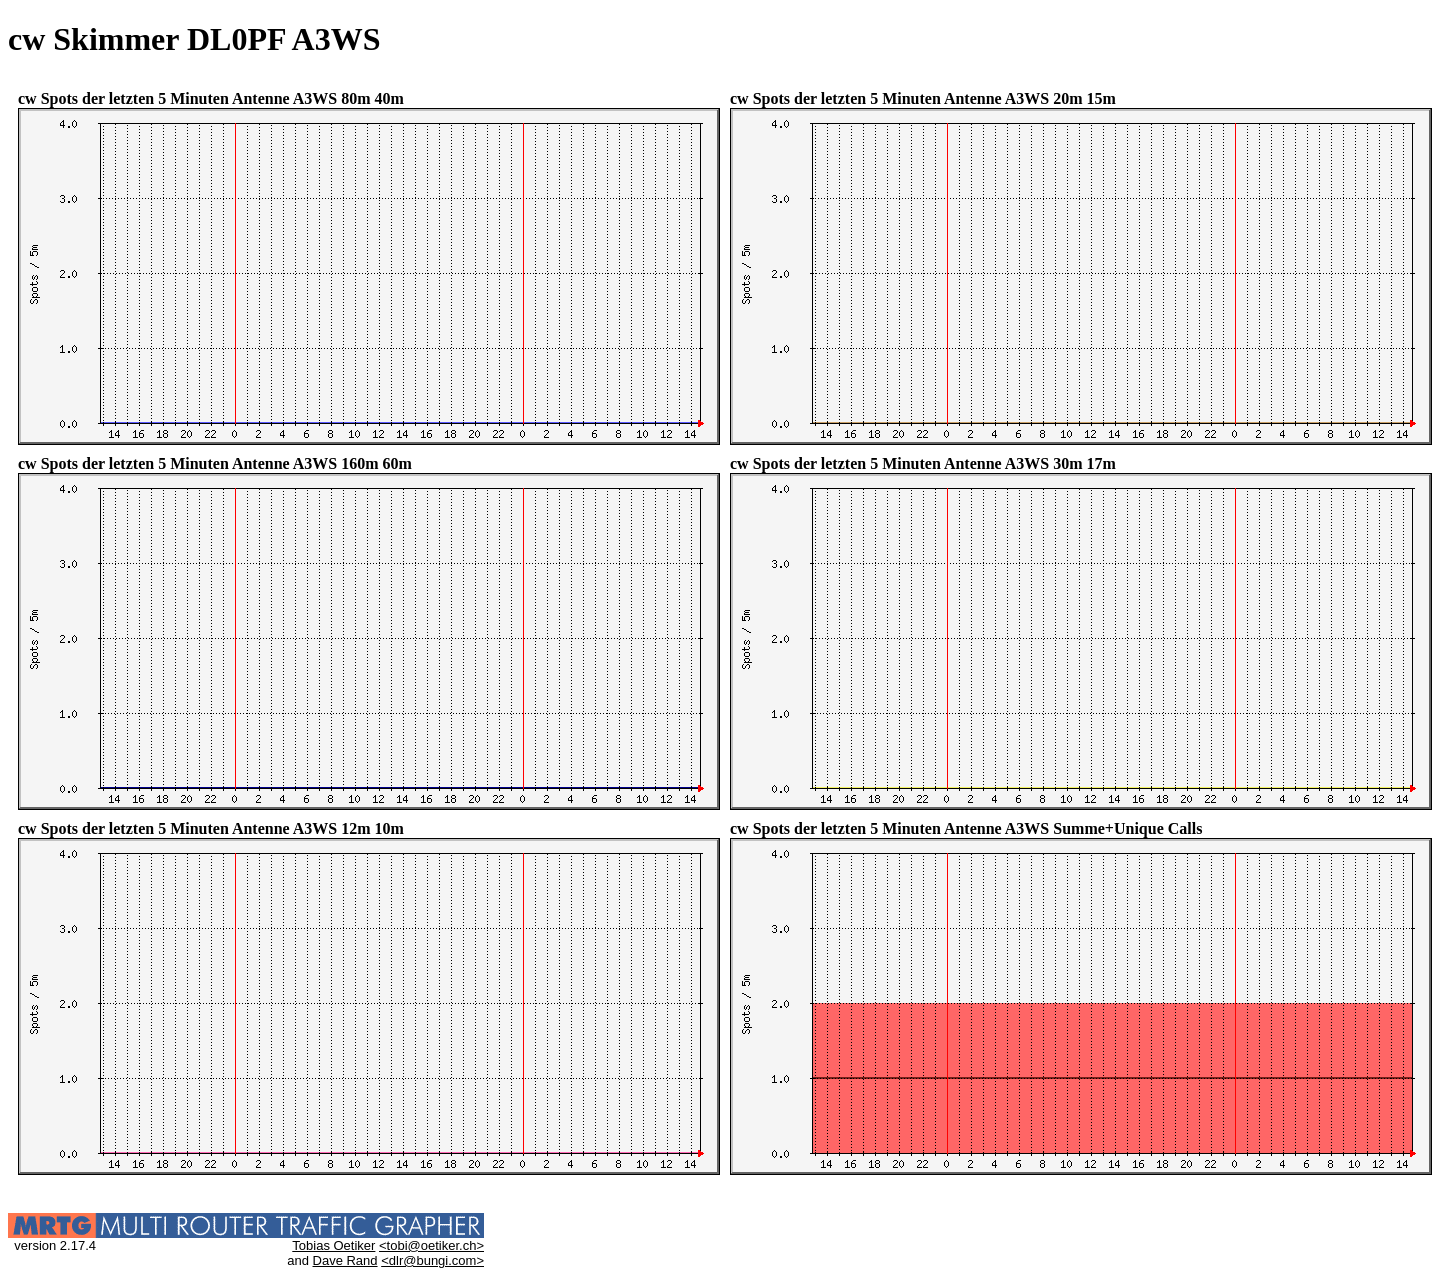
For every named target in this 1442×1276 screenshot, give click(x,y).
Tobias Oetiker (333, 1245)
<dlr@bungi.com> (432, 1260)
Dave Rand (345, 1260)
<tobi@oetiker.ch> (431, 1245)
